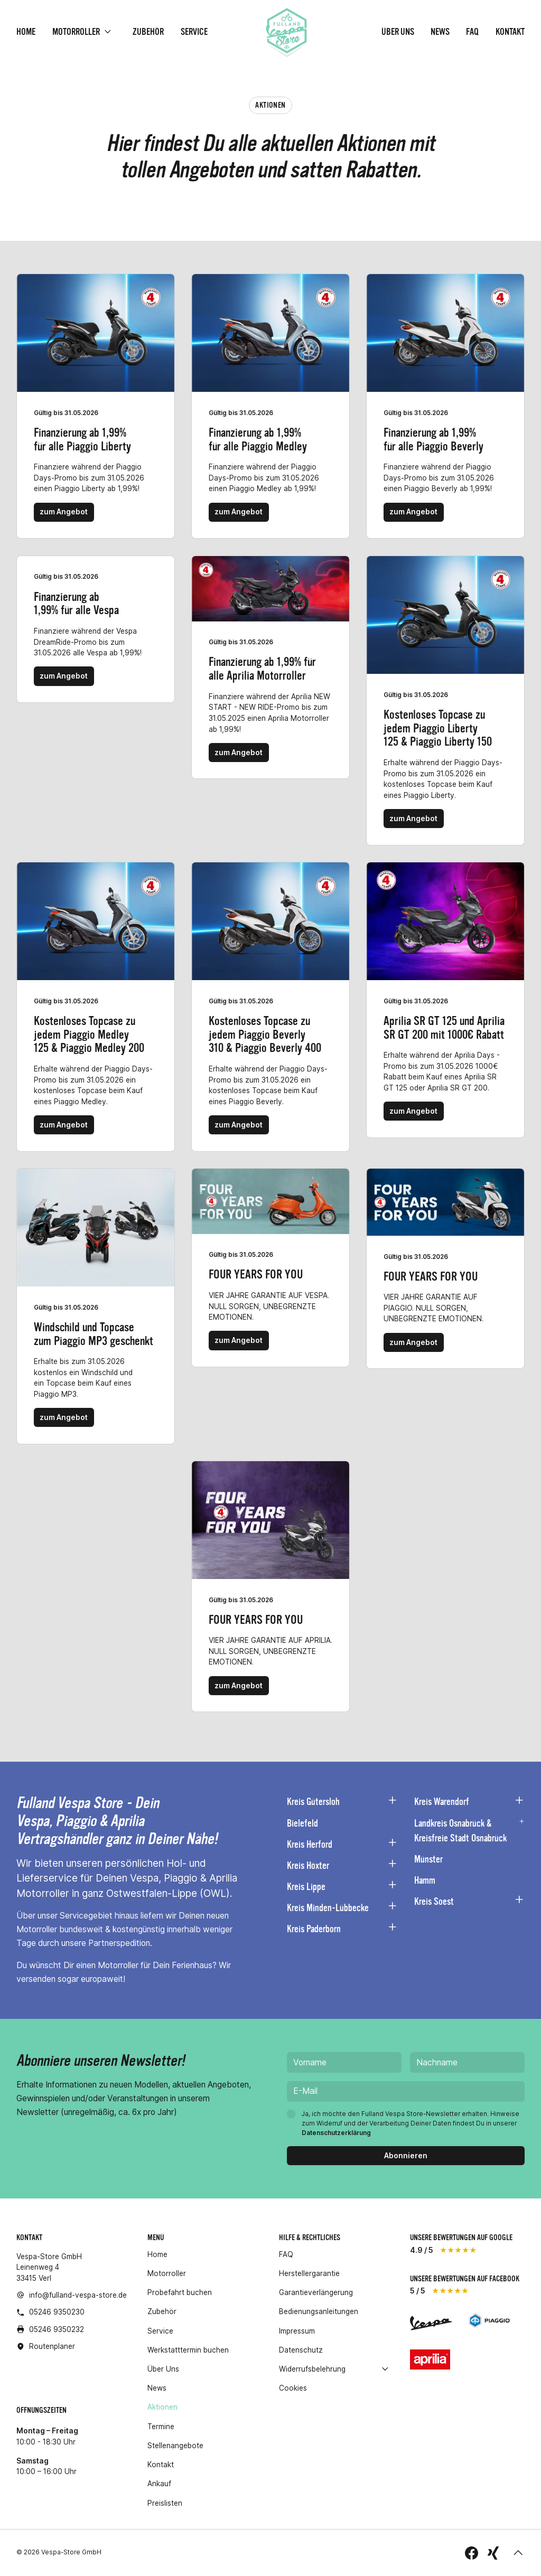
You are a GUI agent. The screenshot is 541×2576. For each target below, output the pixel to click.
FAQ (472, 32)
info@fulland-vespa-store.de (78, 2295)
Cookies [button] (293, 2388)
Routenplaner (52, 2346)
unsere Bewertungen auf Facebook (464, 2278)
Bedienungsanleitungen (318, 2311)
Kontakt (510, 32)
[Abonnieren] (405, 2155)
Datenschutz (301, 2349)
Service (194, 32)
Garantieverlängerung (316, 2292)
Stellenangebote (175, 2445)
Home (25, 32)
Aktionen (162, 2407)
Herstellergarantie (309, 2273)
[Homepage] (287, 31)
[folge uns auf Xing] (493, 2553)
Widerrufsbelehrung (312, 2368)
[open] (108, 32)
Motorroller (76, 32)
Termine (160, 2426)
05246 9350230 (57, 2312)
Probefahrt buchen (179, 2292)
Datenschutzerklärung (336, 2133)
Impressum (297, 2330)
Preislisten (164, 2503)
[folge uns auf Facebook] (471, 2553)
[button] (518, 2553)
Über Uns (397, 32)
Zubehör (148, 32)
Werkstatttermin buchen (188, 2349)
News (440, 32)
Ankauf (159, 2484)
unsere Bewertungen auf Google (461, 2237)
